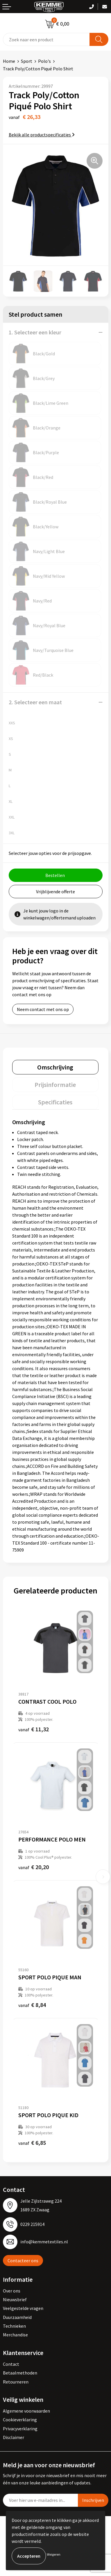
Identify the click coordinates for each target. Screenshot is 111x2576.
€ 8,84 (32, 2004)
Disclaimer (13, 2437)
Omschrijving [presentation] (55, 1067)
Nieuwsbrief (15, 2299)
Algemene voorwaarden (26, 2411)
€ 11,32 (33, 1729)
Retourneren (15, 2382)
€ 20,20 (33, 1867)
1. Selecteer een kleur (35, 332)
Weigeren (53, 2554)
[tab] (55, 1067)
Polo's (44, 61)
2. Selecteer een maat (35, 702)
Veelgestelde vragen (23, 2308)
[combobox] (46, 39)
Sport (26, 61)
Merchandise (15, 2335)
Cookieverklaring (20, 2419)
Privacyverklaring (20, 2428)
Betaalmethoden (20, 2373)
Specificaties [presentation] (55, 1102)
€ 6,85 (32, 2142)
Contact (11, 2364)
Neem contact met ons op (43, 1009)
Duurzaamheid (17, 2317)
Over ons (11, 2291)
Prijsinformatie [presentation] (55, 1085)
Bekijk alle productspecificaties (42, 135)
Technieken (14, 2326)
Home (9, 61)
